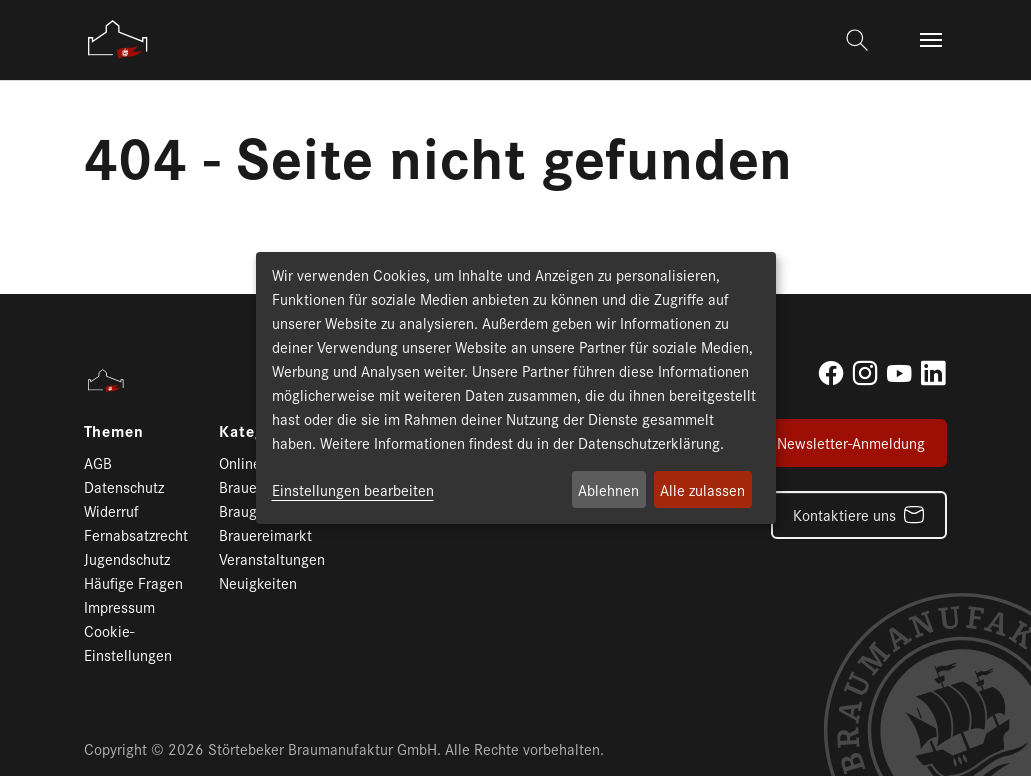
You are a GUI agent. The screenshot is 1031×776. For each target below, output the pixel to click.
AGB (98, 462)
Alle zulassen (702, 489)
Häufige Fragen (133, 582)
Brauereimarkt (265, 534)
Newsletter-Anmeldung (851, 442)
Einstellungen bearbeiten (353, 489)
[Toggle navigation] (931, 40)
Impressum (119, 606)
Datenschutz (124, 486)
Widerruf (111, 510)
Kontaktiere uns (844, 514)
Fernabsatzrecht (136, 534)
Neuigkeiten (258, 582)
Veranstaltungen (272, 558)
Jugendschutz (127, 558)
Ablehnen (608, 489)
